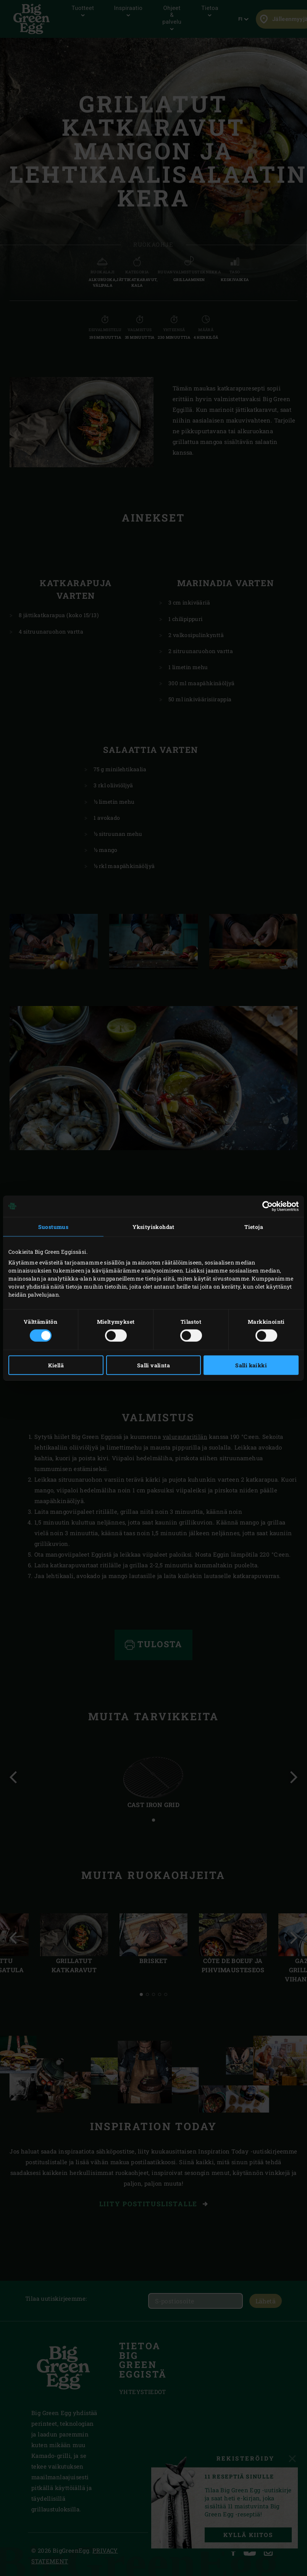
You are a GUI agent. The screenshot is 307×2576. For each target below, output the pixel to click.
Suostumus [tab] (53, 1226)
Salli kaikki (251, 1365)
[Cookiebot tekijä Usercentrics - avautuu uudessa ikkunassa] (265, 1206)
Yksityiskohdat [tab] (153, 1226)
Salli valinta (153, 1365)
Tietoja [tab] (253, 1226)
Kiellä (56, 1365)
